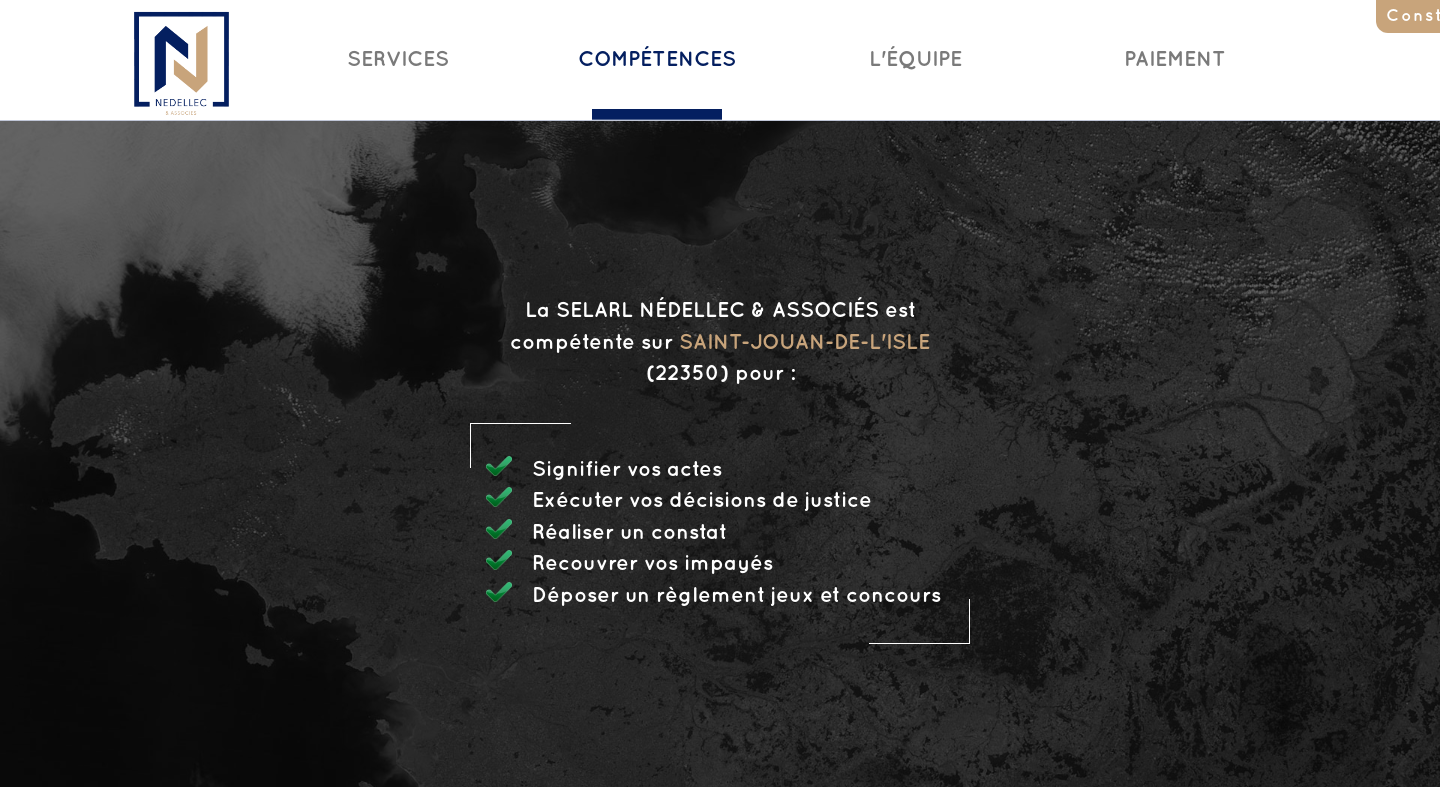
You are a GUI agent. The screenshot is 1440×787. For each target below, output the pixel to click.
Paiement (1175, 60)
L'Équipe (915, 60)
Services (398, 60)
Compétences (657, 60)
